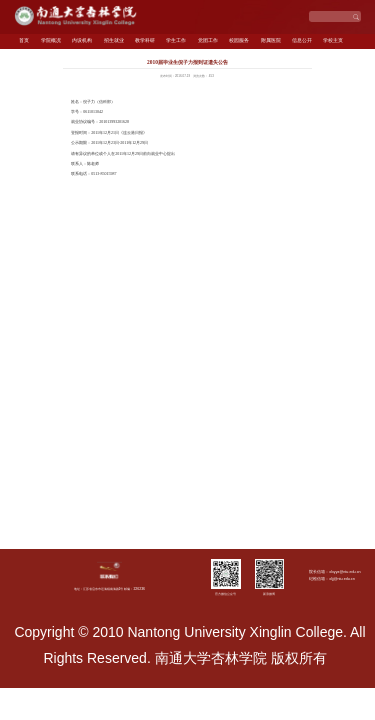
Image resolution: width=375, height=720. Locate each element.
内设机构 (82, 40)
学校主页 (333, 40)
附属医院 (271, 40)
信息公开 (302, 40)
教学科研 (145, 40)
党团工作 (208, 40)
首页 (24, 40)
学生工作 (176, 40)
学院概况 (51, 40)
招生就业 (114, 40)
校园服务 (239, 40)
